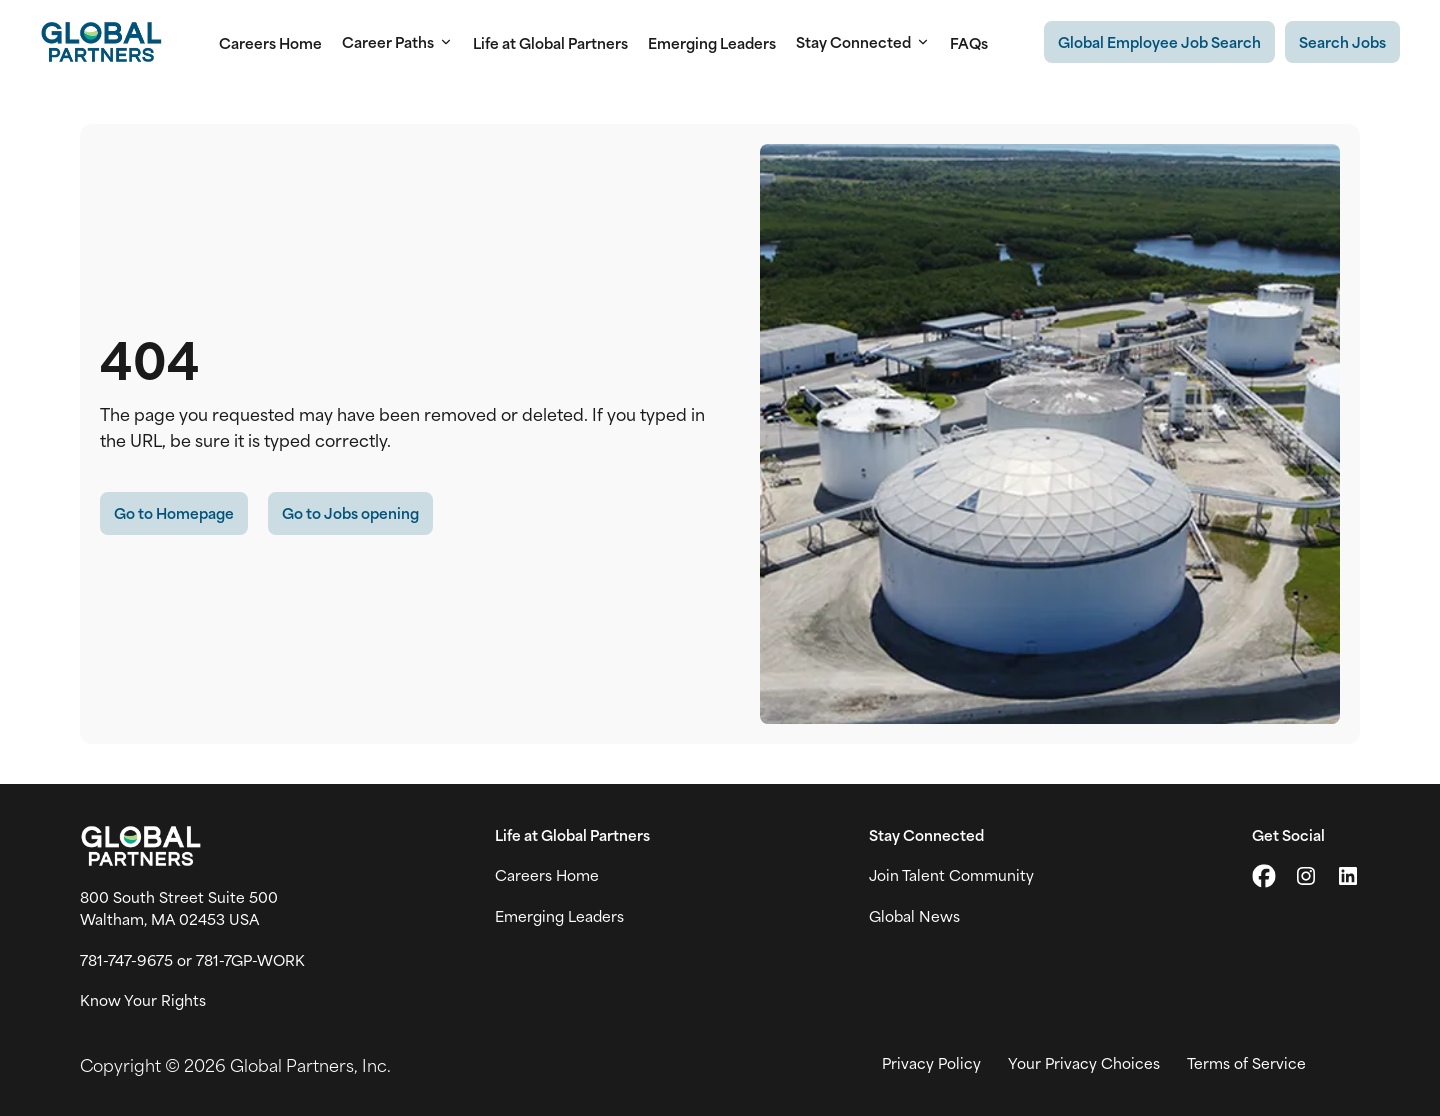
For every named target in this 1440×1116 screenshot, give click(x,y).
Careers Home (270, 42)
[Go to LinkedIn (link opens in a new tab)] (1348, 876)
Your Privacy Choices (1084, 1063)
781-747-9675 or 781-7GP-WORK (192, 960)
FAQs (969, 42)
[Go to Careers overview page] (101, 42)
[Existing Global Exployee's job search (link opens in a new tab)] (1159, 42)
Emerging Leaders (712, 42)
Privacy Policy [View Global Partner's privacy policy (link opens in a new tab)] (931, 1063)
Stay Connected (863, 42)
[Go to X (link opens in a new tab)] (1264, 876)
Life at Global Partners (550, 42)
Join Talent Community (951, 875)
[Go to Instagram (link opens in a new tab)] (1306, 876)
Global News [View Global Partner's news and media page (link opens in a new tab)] (914, 916)
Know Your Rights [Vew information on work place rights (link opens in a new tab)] (143, 1000)
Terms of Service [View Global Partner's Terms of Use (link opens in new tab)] (1246, 1063)
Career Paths (397, 42)
